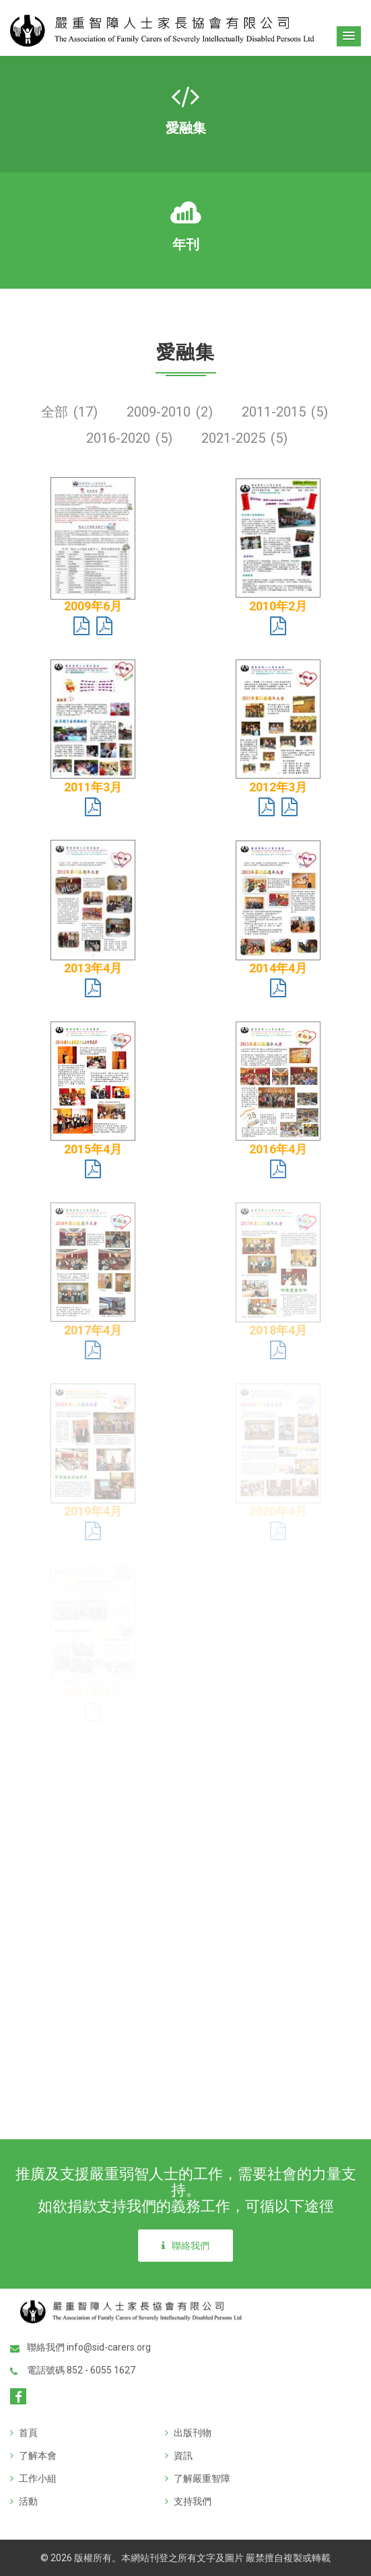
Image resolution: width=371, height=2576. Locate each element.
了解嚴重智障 (197, 2478)
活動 (24, 2501)
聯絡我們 (185, 2245)
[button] (349, 36)
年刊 (185, 244)
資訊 (179, 2455)
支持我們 (188, 2501)
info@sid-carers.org (109, 2347)
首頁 (24, 2432)
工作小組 (33, 2478)
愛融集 (186, 128)
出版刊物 (188, 2432)
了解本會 (33, 2455)
